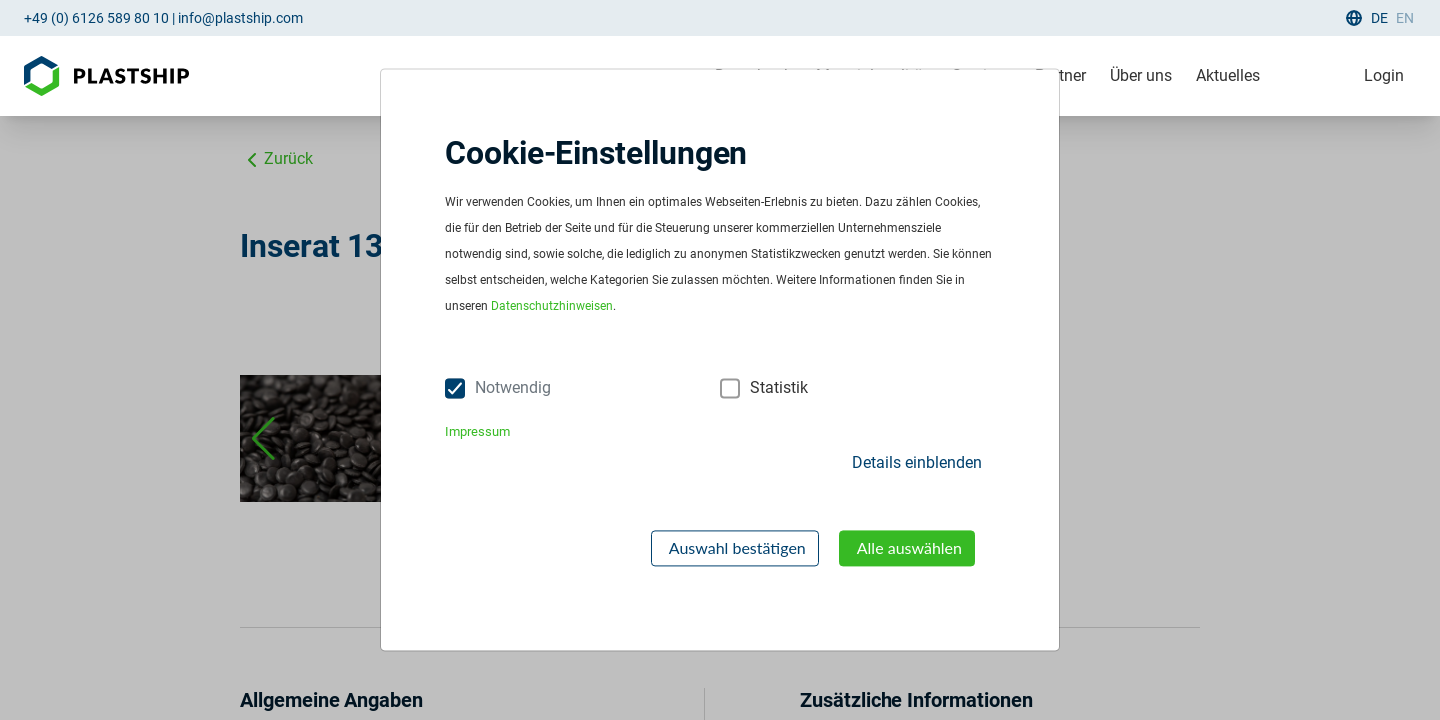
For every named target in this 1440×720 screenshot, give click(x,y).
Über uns (1141, 75)
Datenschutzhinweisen (552, 307)
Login (1384, 75)
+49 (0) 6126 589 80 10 (96, 18)
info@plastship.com (240, 18)
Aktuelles (1228, 75)
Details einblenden (917, 462)
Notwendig (513, 388)
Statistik (779, 388)
